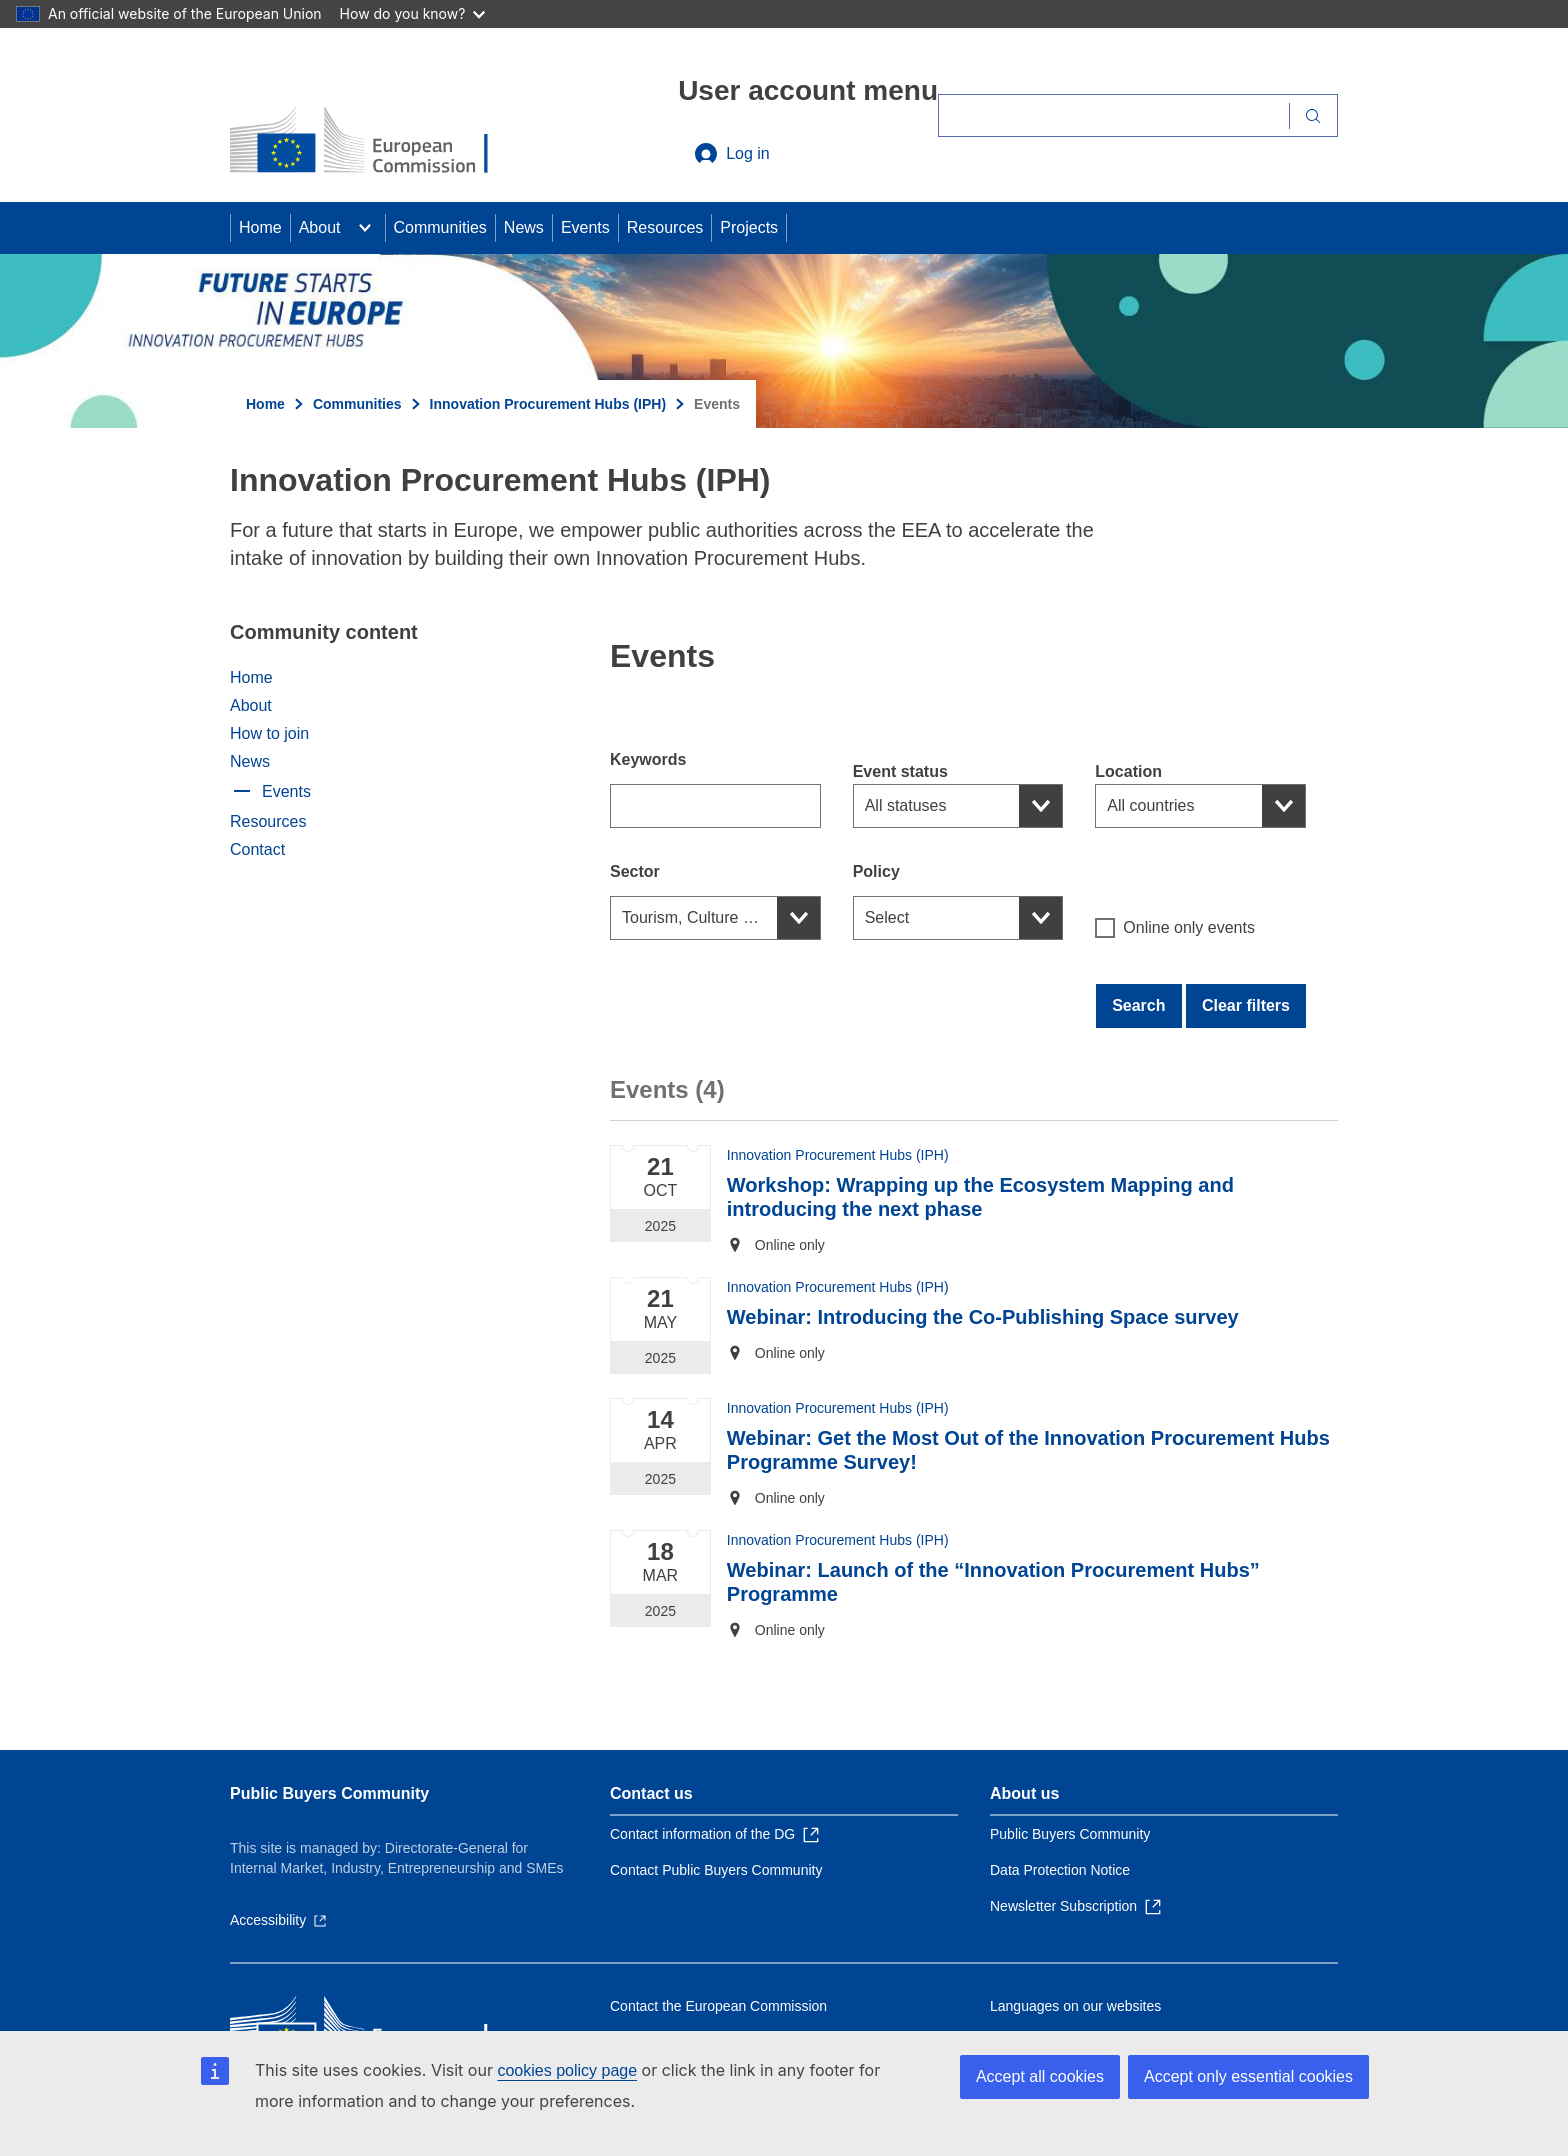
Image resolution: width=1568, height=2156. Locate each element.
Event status (900, 771)
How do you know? (413, 13)
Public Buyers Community (329, 1793)
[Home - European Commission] (375, 142)
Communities (440, 227)
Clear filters (1246, 1005)
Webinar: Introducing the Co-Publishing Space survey (983, 1317)
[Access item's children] (365, 228)
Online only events (1175, 928)
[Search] (1113, 115)
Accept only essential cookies (1248, 2076)
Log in (732, 154)
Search (1138, 1005)
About (320, 227)
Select (887, 917)
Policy (876, 871)
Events (585, 227)
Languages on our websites (1075, 2006)
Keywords (648, 759)
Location (1128, 771)
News (524, 227)
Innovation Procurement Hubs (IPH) (548, 404)
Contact (257, 849)
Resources (665, 227)
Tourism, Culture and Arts (712, 917)
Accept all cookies (1040, 2076)
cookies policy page (567, 2070)
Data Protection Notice (1060, 1870)
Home (260, 227)
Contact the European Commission (718, 2006)
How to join (269, 733)
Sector (635, 871)
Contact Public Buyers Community (716, 1870)
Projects (749, 227)
